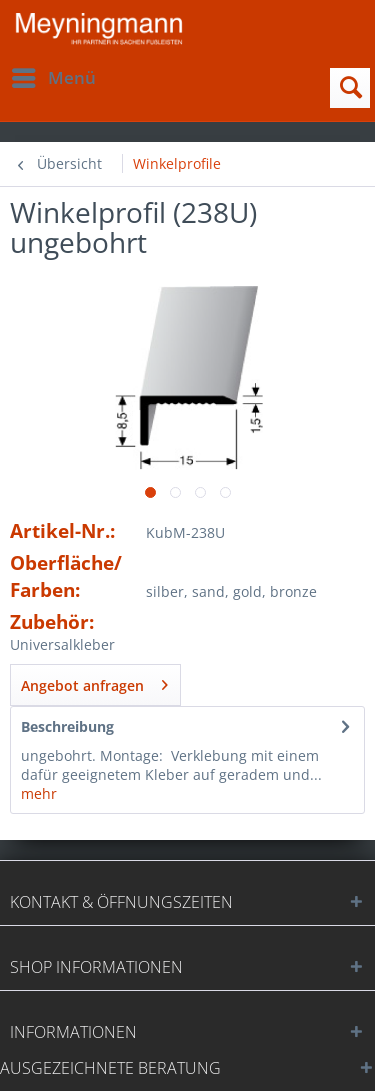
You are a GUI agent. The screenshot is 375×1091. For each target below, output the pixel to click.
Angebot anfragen (94, 682)
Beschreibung (67, 726)
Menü (54, 75)
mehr (39, 793)
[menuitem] (53, 78)
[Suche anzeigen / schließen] (350, 88)
